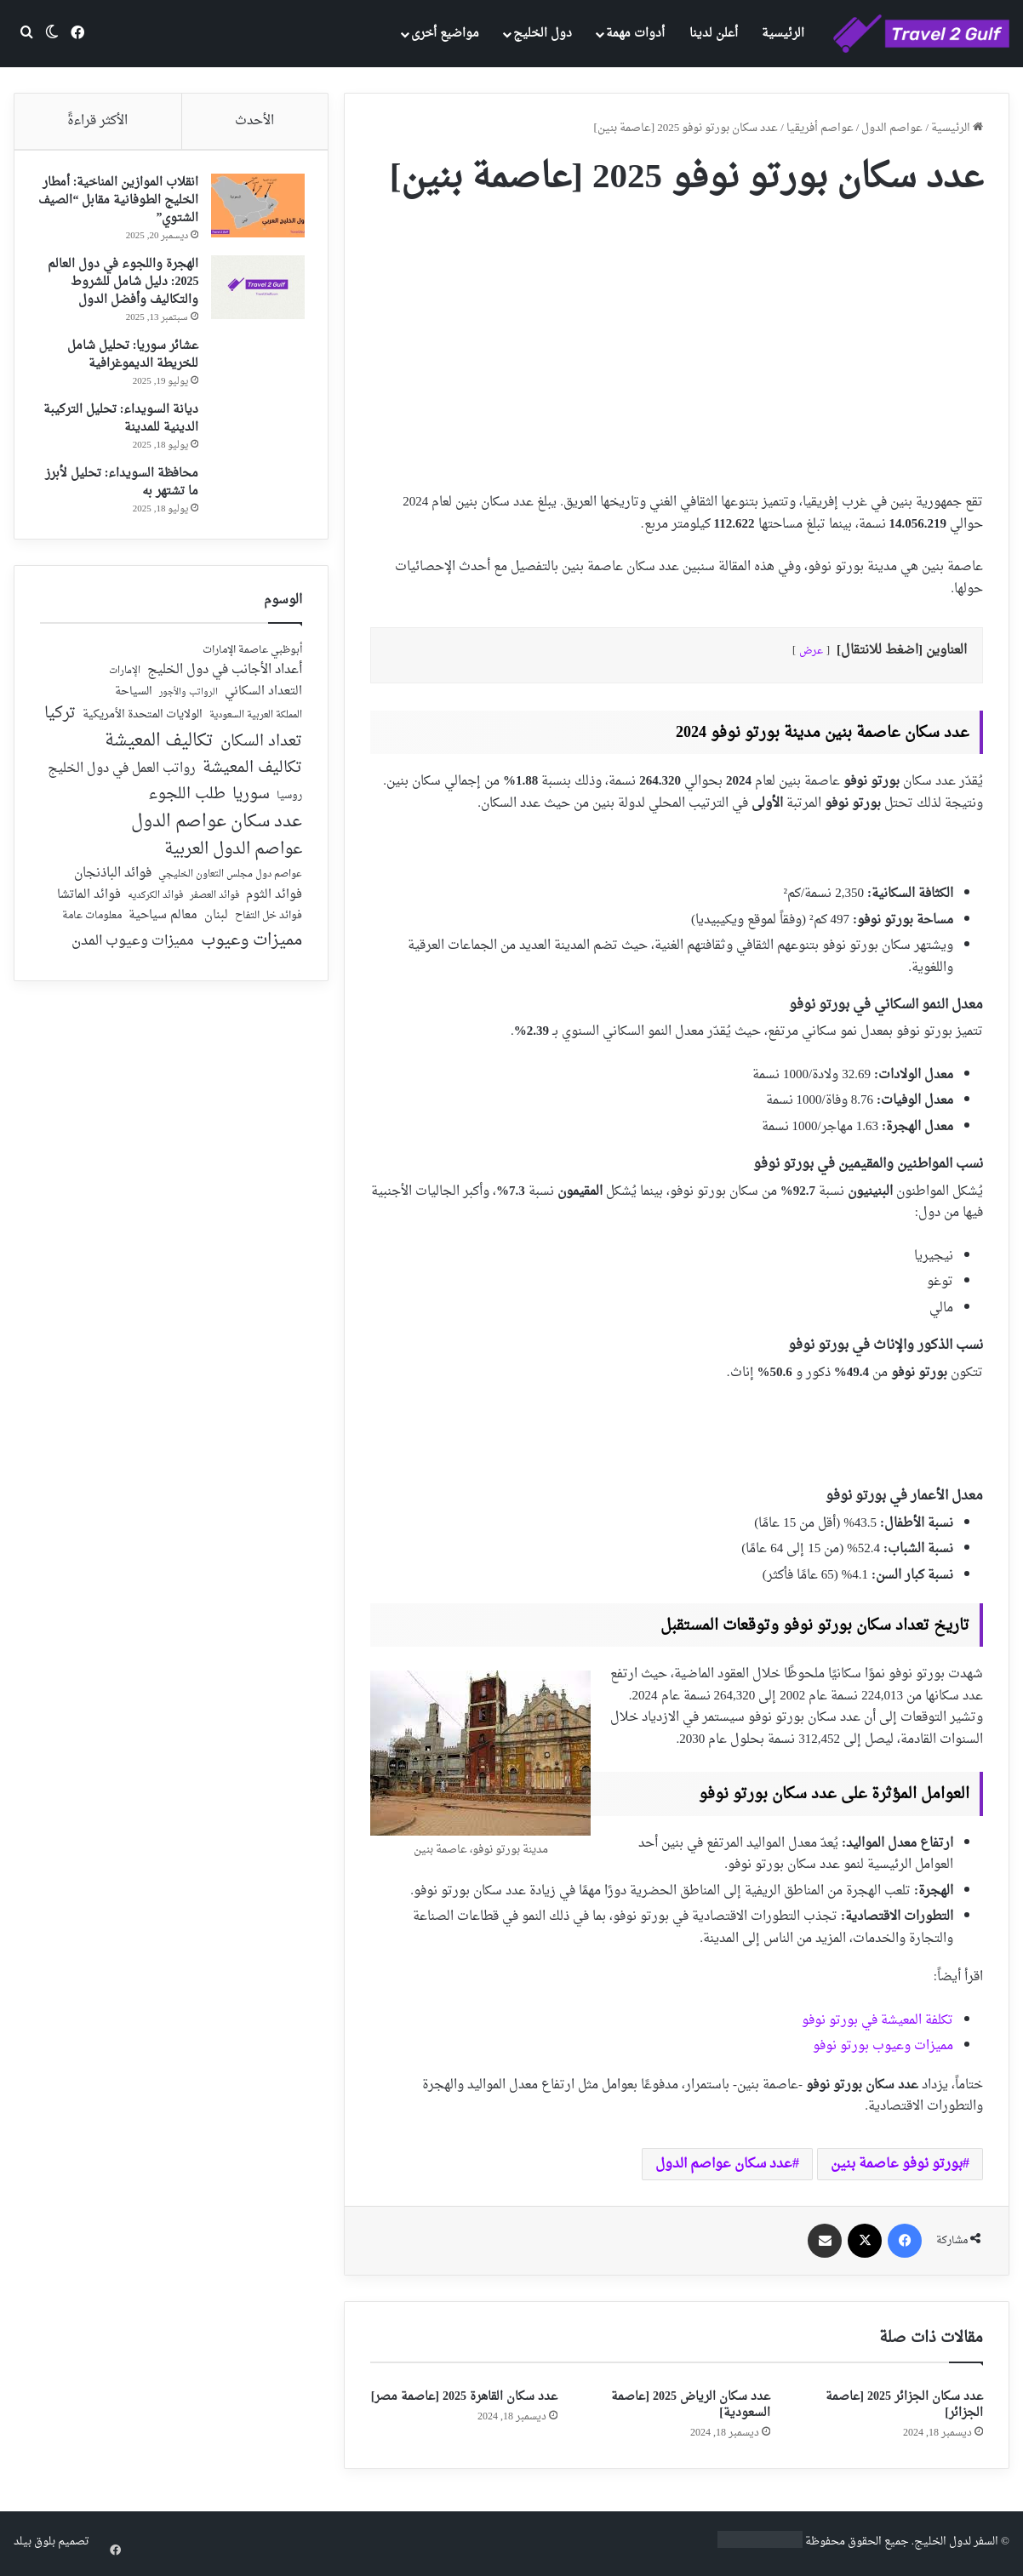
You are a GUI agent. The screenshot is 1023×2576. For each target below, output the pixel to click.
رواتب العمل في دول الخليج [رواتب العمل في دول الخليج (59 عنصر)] (122, 775)
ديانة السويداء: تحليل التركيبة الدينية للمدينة (118, 421)
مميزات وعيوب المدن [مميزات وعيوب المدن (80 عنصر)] (132, 947)
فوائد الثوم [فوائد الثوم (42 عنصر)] (274, 901)
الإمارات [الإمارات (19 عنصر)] (124, 677)
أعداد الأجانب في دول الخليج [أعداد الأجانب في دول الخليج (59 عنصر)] (224, 676)
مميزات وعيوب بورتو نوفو (883, 2046)
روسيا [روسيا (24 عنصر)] (289, 802)
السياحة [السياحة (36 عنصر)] (133, 697)
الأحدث (254, 121)
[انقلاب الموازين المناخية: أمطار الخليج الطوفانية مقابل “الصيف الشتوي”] (255, 208)
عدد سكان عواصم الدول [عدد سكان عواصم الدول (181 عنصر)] (216, 828)
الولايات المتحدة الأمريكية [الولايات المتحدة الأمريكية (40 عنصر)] (143, 721)
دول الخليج (542, 33)
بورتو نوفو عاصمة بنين (897, 2164)
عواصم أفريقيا (820, 128)
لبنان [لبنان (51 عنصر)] (216, 922)
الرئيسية (783, 33)
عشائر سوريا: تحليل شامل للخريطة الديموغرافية (130, 357)
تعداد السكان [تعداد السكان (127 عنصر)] (261, 747)
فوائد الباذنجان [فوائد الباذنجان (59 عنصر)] (112, 880)
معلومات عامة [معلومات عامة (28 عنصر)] (92, 922)
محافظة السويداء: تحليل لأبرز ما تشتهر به (119, 485)
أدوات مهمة (635, 33)
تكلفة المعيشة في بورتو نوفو (877, 2020)
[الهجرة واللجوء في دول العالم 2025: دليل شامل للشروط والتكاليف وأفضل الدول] (255, 290)
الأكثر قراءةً (97, 121)
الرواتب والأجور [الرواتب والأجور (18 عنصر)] (188, 698)
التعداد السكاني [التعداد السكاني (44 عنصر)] (263, 698)
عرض (811, 651)
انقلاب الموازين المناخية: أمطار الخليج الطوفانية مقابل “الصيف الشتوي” (122, 203)
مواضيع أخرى (445, 33)
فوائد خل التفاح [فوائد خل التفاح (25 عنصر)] (268, 922)
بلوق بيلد (34, 2541)
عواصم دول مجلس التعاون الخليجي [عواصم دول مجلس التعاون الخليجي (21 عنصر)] (230, 881)
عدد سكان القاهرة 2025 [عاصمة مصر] (464, 2396)
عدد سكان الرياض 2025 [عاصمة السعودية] (690, 2405)
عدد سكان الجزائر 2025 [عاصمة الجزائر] (904, 2405)
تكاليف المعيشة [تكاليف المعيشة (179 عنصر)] (159, 747)
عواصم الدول (892, 128)
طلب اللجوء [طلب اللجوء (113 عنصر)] (187, 801)
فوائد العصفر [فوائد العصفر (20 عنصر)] (214, 902)
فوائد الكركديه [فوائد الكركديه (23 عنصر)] (155, 902)
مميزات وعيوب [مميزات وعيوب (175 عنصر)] (251, 947)
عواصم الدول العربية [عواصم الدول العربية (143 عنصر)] (233, 856)
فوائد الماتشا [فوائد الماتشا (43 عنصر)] (89, 901)
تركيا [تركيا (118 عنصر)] (60, 720)
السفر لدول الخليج (956, 2541)
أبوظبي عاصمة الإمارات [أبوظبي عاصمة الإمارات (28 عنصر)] (252, 656)
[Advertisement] (676, 339)
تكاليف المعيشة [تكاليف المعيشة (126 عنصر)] (252, 775)
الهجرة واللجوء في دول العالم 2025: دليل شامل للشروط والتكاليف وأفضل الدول (120, 284)
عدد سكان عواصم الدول (723, 2164)
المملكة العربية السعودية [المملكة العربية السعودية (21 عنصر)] (255, 722)
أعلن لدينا (713, 33)
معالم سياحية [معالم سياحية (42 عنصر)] (163, 922)
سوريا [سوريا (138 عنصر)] (251, 800)
